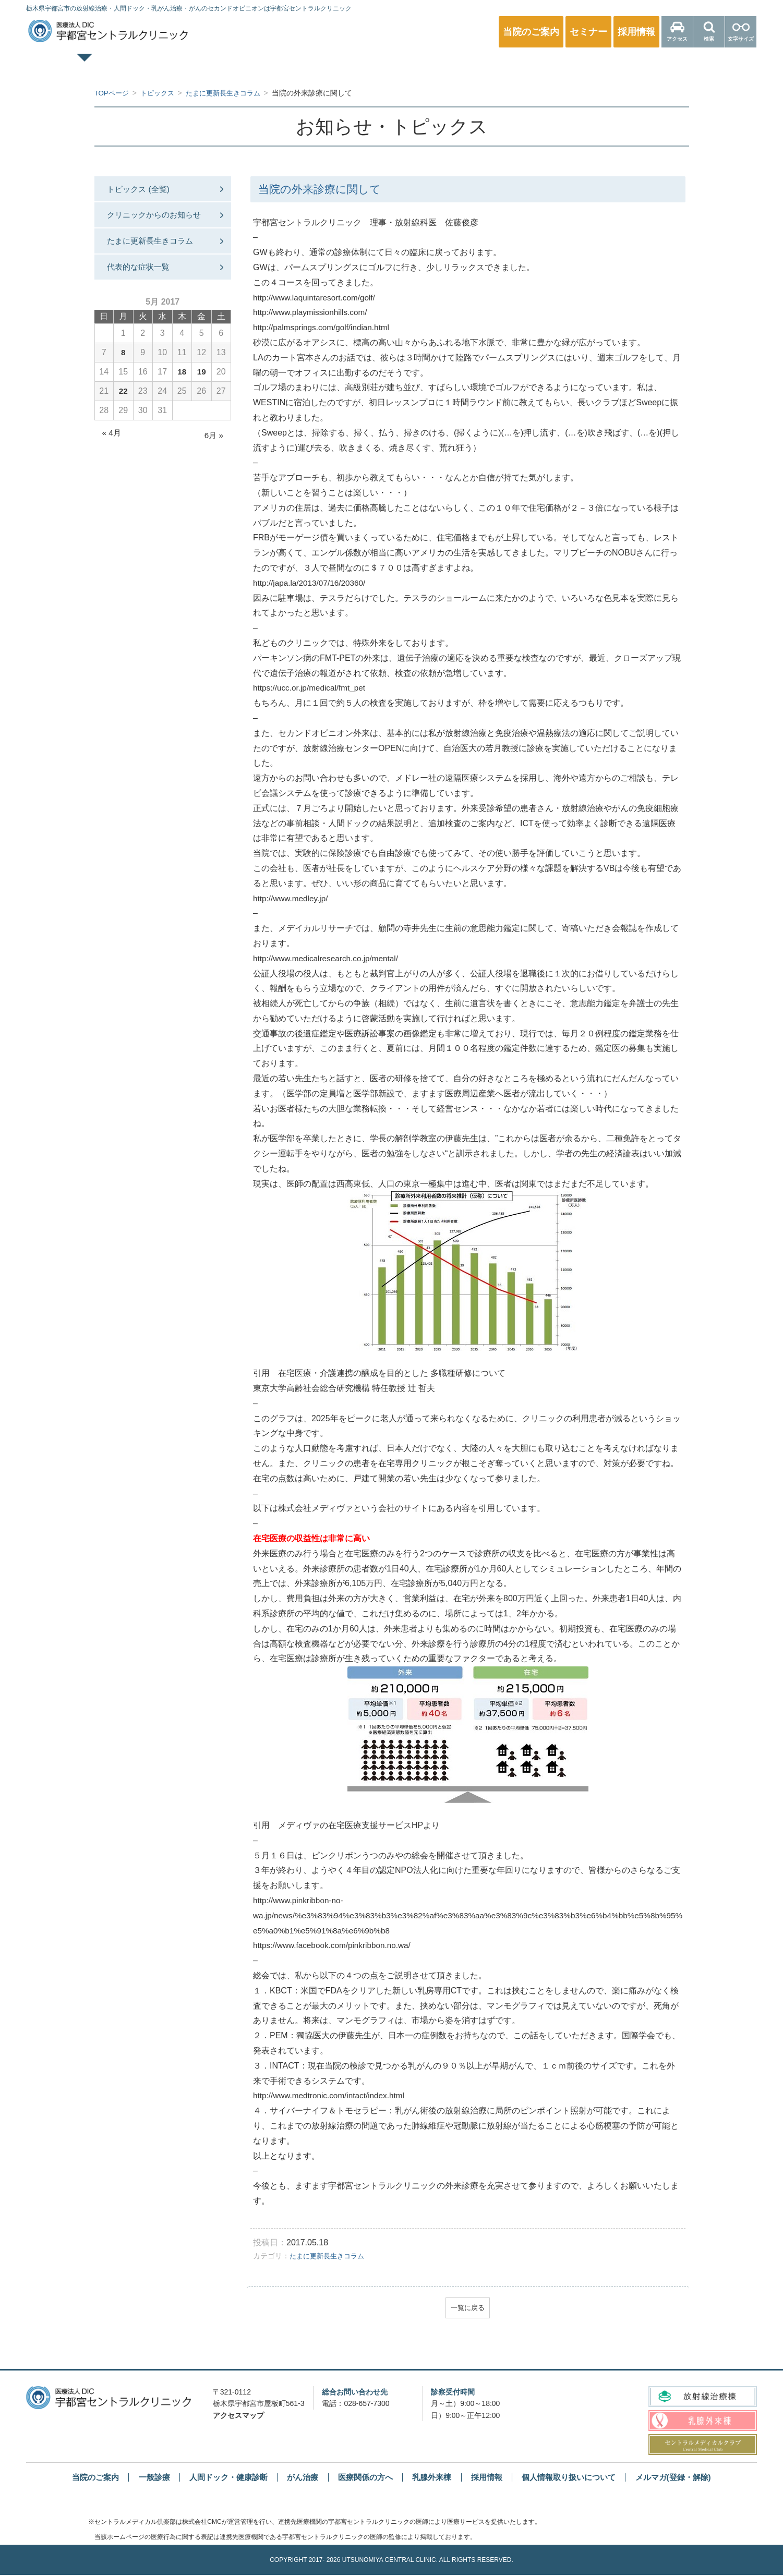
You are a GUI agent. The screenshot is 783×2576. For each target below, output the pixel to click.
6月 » (213, 456)
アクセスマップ (238, 2416)
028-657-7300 (366, 2404)
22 (123, 411)
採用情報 (490, 2478)
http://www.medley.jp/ (292, 897)
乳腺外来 (446, 66)
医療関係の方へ (665, 66)
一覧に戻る (468, 2308)
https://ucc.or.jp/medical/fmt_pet (311, 687)
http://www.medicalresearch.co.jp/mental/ (329, 958)
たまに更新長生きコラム (330, 2255)
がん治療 (298, 2478)
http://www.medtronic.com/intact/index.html (332, 2095)
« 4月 (112, 453)
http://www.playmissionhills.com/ (312, 312)
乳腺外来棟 (433, 2478)
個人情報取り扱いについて (576, 2478)
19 (201, 392)
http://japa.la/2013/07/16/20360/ (311, 582)
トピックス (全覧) (143, 189)
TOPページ (117, 66)
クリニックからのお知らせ (156, 224)
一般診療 (227, 66)
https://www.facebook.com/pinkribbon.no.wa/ (335, 1945)
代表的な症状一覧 (143, 286)
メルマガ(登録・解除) (686, 2478)
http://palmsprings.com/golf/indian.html (324, 327)
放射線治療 (556, 66)
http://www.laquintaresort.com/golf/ (317, 297)
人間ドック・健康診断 (336, 66)
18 (182, 392)
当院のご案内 (81, 2478)
